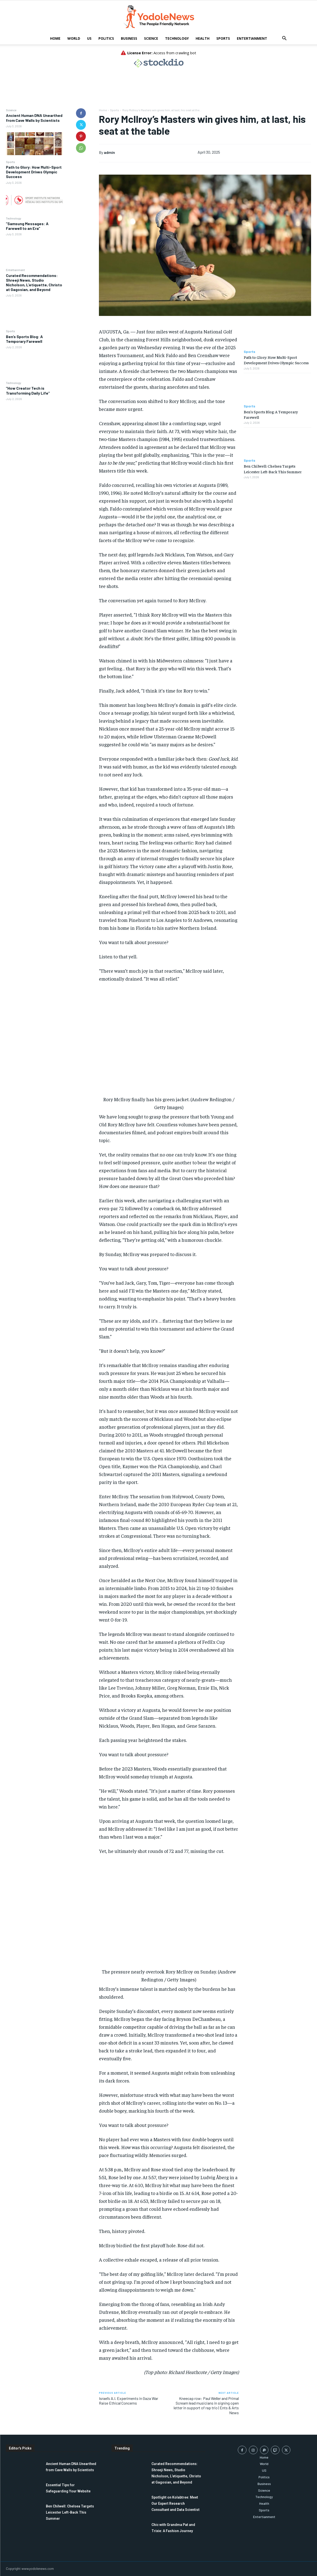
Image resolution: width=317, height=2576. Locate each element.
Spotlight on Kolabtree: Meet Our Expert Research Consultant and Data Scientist (175, 2503)
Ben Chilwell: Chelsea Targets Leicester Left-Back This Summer (70, 2512)
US (89, 38)
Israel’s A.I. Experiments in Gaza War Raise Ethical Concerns (128, 2400)
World (73, 38)
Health (202, 38)
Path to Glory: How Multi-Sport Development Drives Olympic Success (34, 172)
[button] (284, 39)
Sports (223, 38)
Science (151, 38)
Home (55, 38)
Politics (106, 38)
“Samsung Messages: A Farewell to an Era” (27, 226)
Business (129, 38)
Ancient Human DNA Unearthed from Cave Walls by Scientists (34, 117)
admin (109, 152)
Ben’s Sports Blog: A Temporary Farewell (24, 339)
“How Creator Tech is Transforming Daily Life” (28, 390)
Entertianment (252, 38)
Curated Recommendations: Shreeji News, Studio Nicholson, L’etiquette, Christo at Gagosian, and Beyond (34, 282)
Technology (177, 38)
